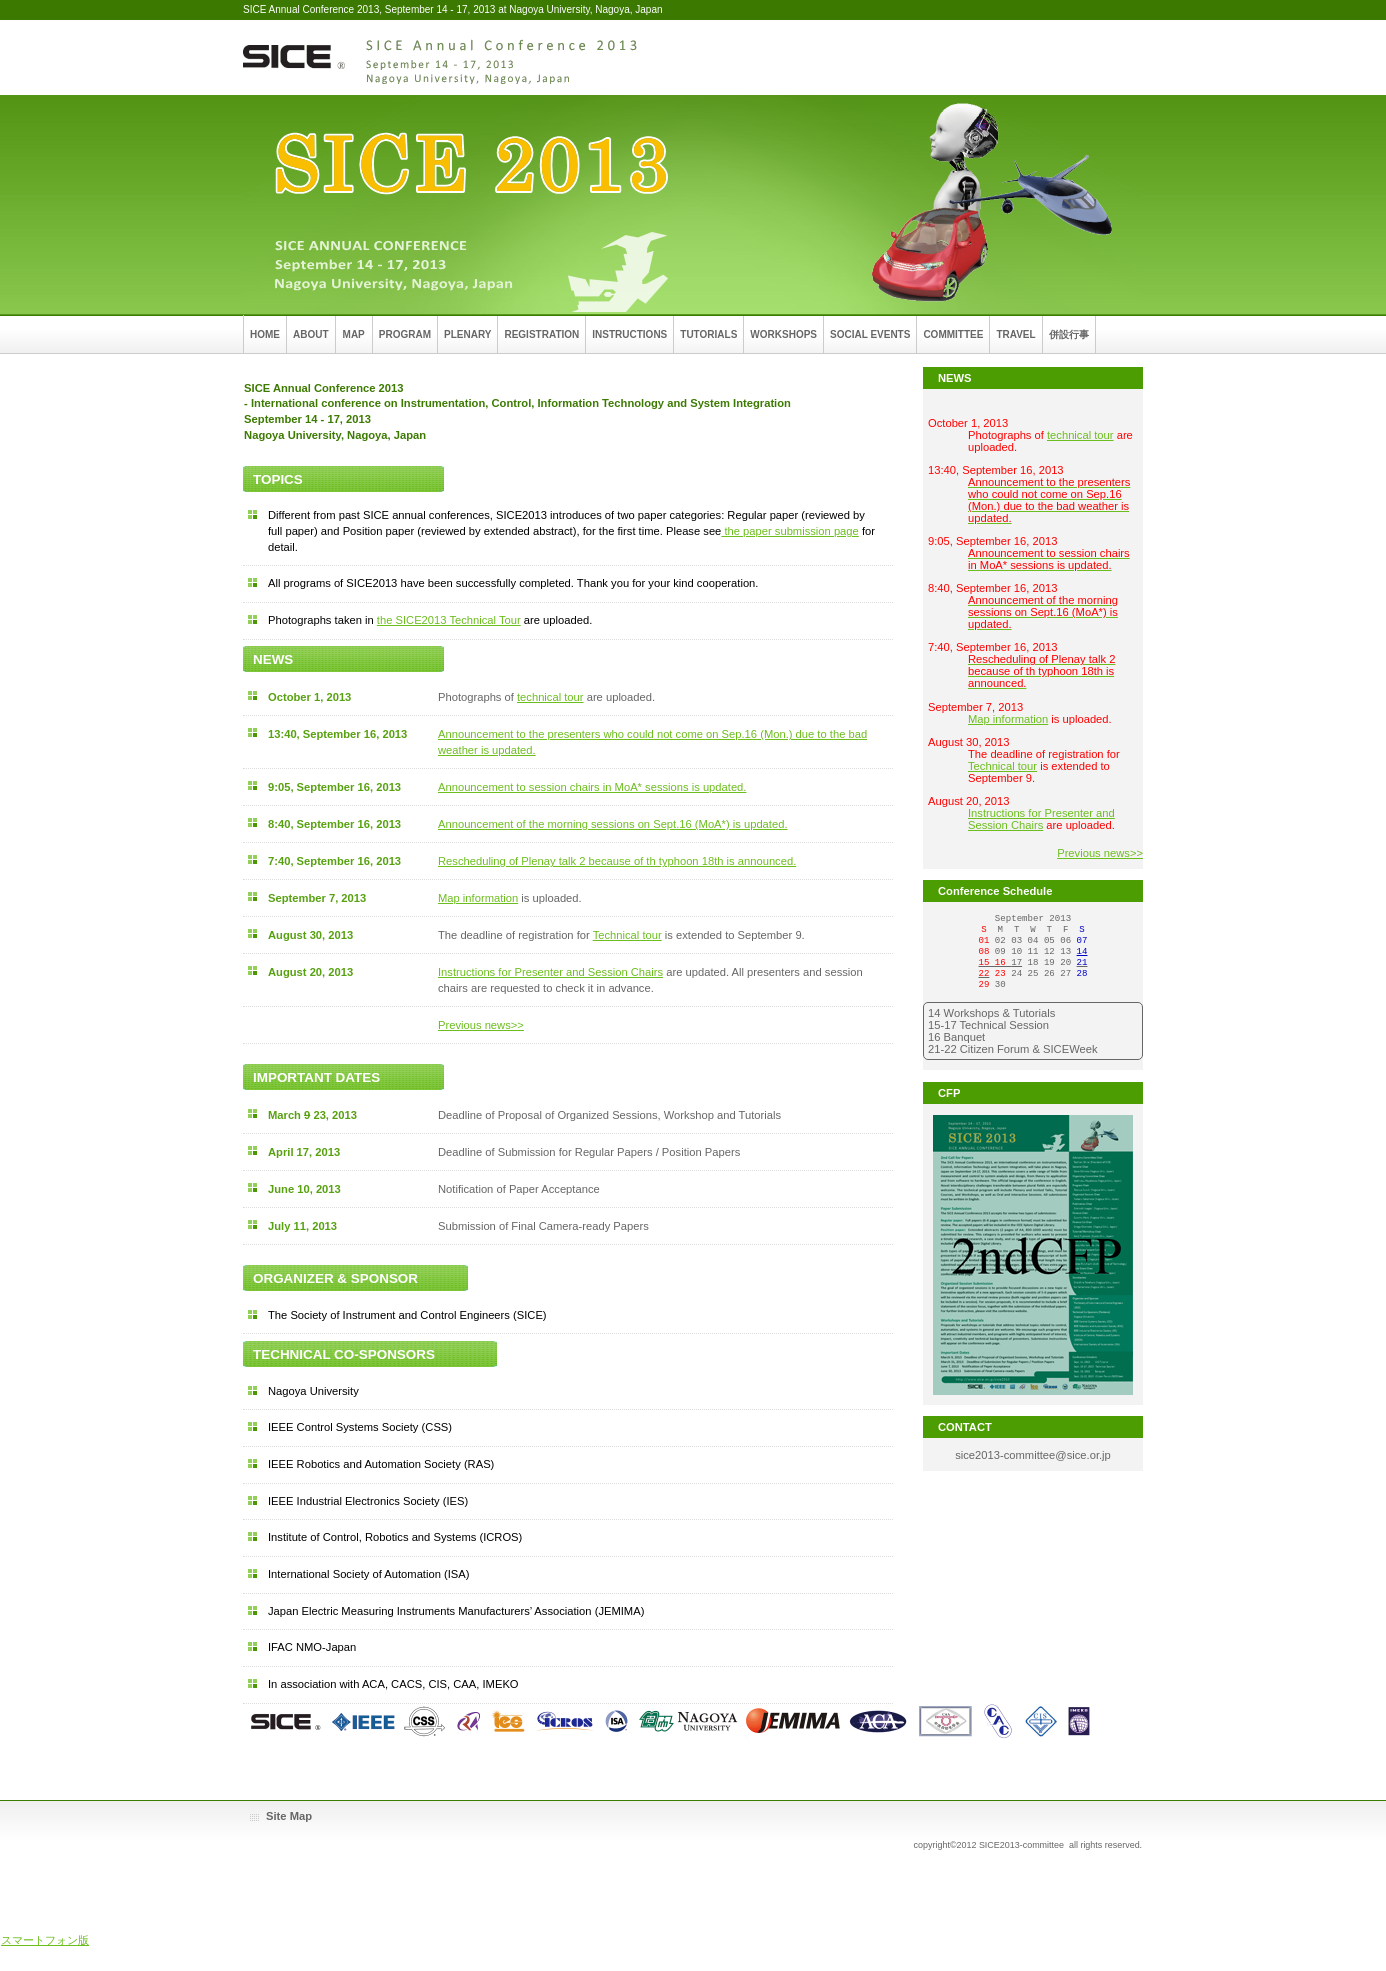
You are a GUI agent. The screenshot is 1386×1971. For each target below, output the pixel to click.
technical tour (550, 697)
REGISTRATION (541, 334)
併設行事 (1069, 334)
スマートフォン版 (45, 1940)
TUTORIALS (708, 334)
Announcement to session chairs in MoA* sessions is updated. (592, 787)
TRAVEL (1015, 334)
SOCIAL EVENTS (870, 334)
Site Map (289, 1816)
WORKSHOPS (783, 334)
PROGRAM (405, 334)
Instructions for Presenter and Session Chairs (550, 972)
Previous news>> (481, 1025)
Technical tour (627, 935)
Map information (478, 898)
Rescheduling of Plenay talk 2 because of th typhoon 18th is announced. (617, 861)
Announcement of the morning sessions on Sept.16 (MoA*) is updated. (613, 824)
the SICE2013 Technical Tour (449, 620)
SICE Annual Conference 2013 (443, 57)
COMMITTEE (953, 334)
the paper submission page (789, 531)
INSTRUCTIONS (629, 334)
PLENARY (467, 334)
